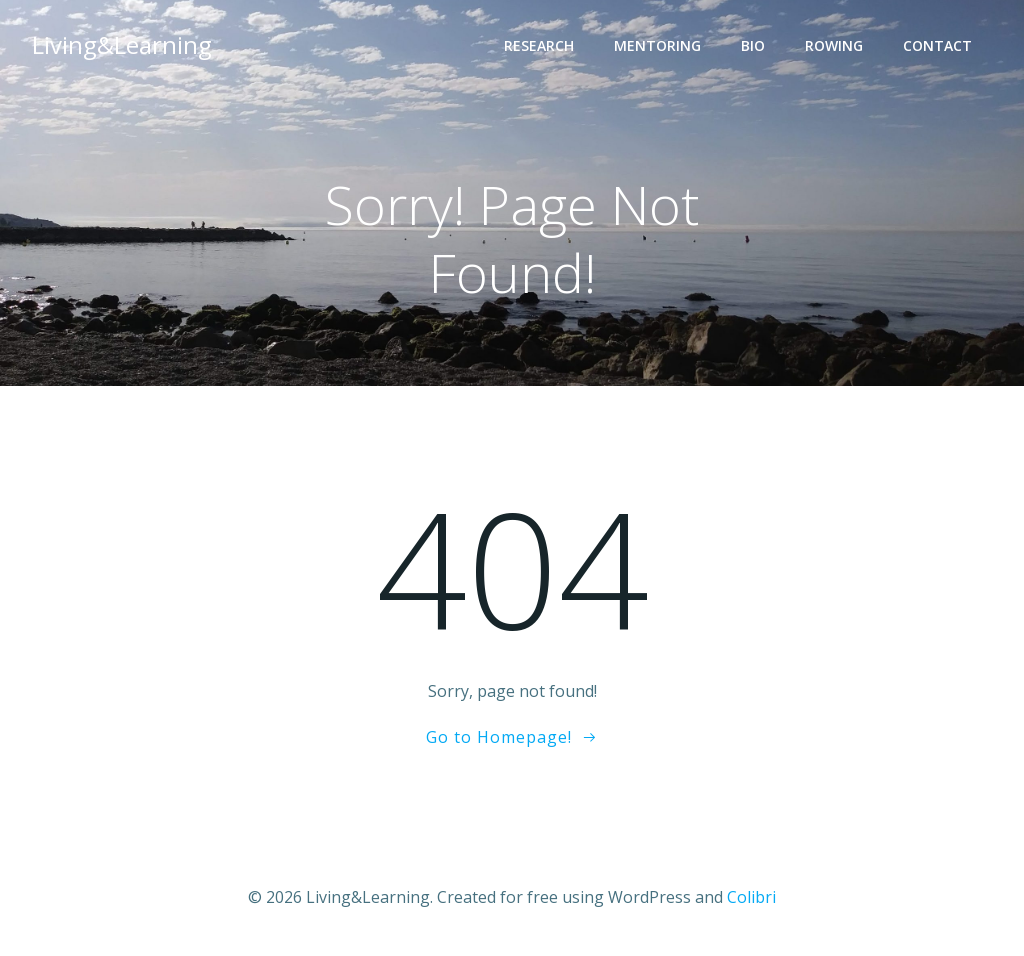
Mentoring (657, 45)
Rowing (834, 45)
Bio (753, 45)
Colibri (751, 897)
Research (539, 45)
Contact (937, 45)
